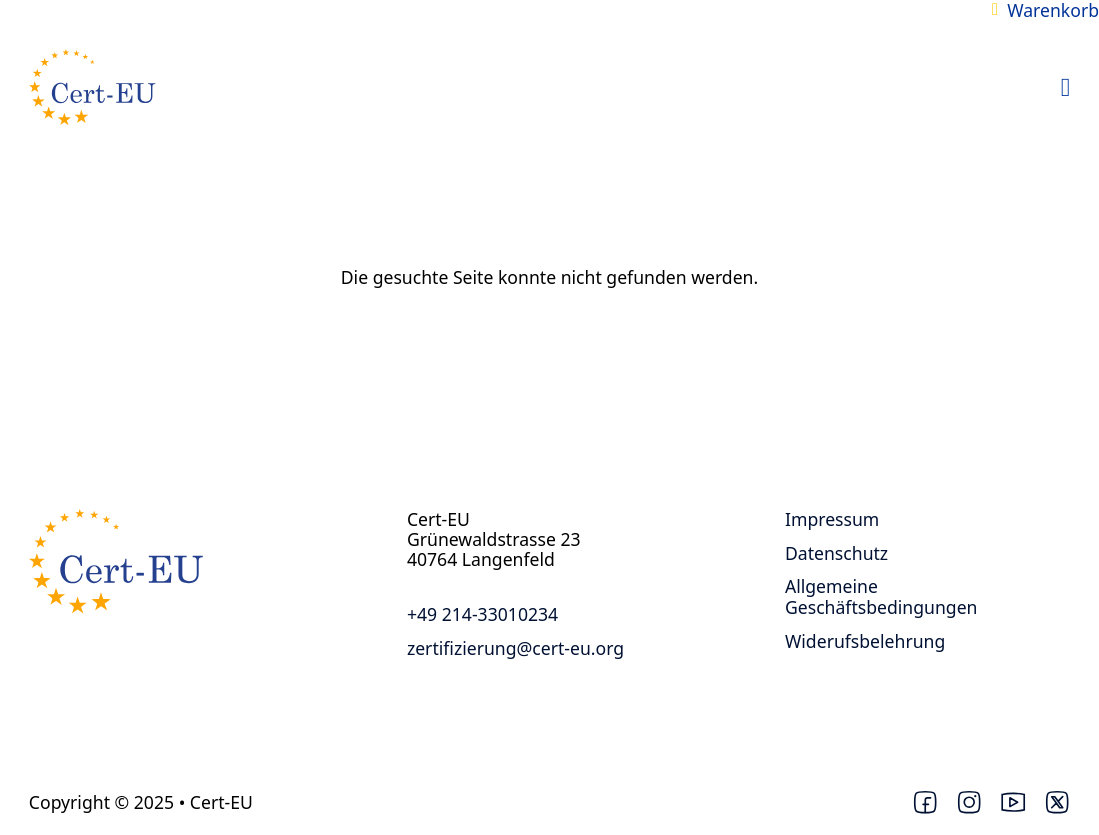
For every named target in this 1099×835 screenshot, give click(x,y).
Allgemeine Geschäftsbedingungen (881, 596)
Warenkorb (1053, 10)
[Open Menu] (1066, 88)
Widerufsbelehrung (865, 641)
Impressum (832, 519)
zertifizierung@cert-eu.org (515, 648)
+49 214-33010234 (482, 614)
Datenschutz (836, 553)
